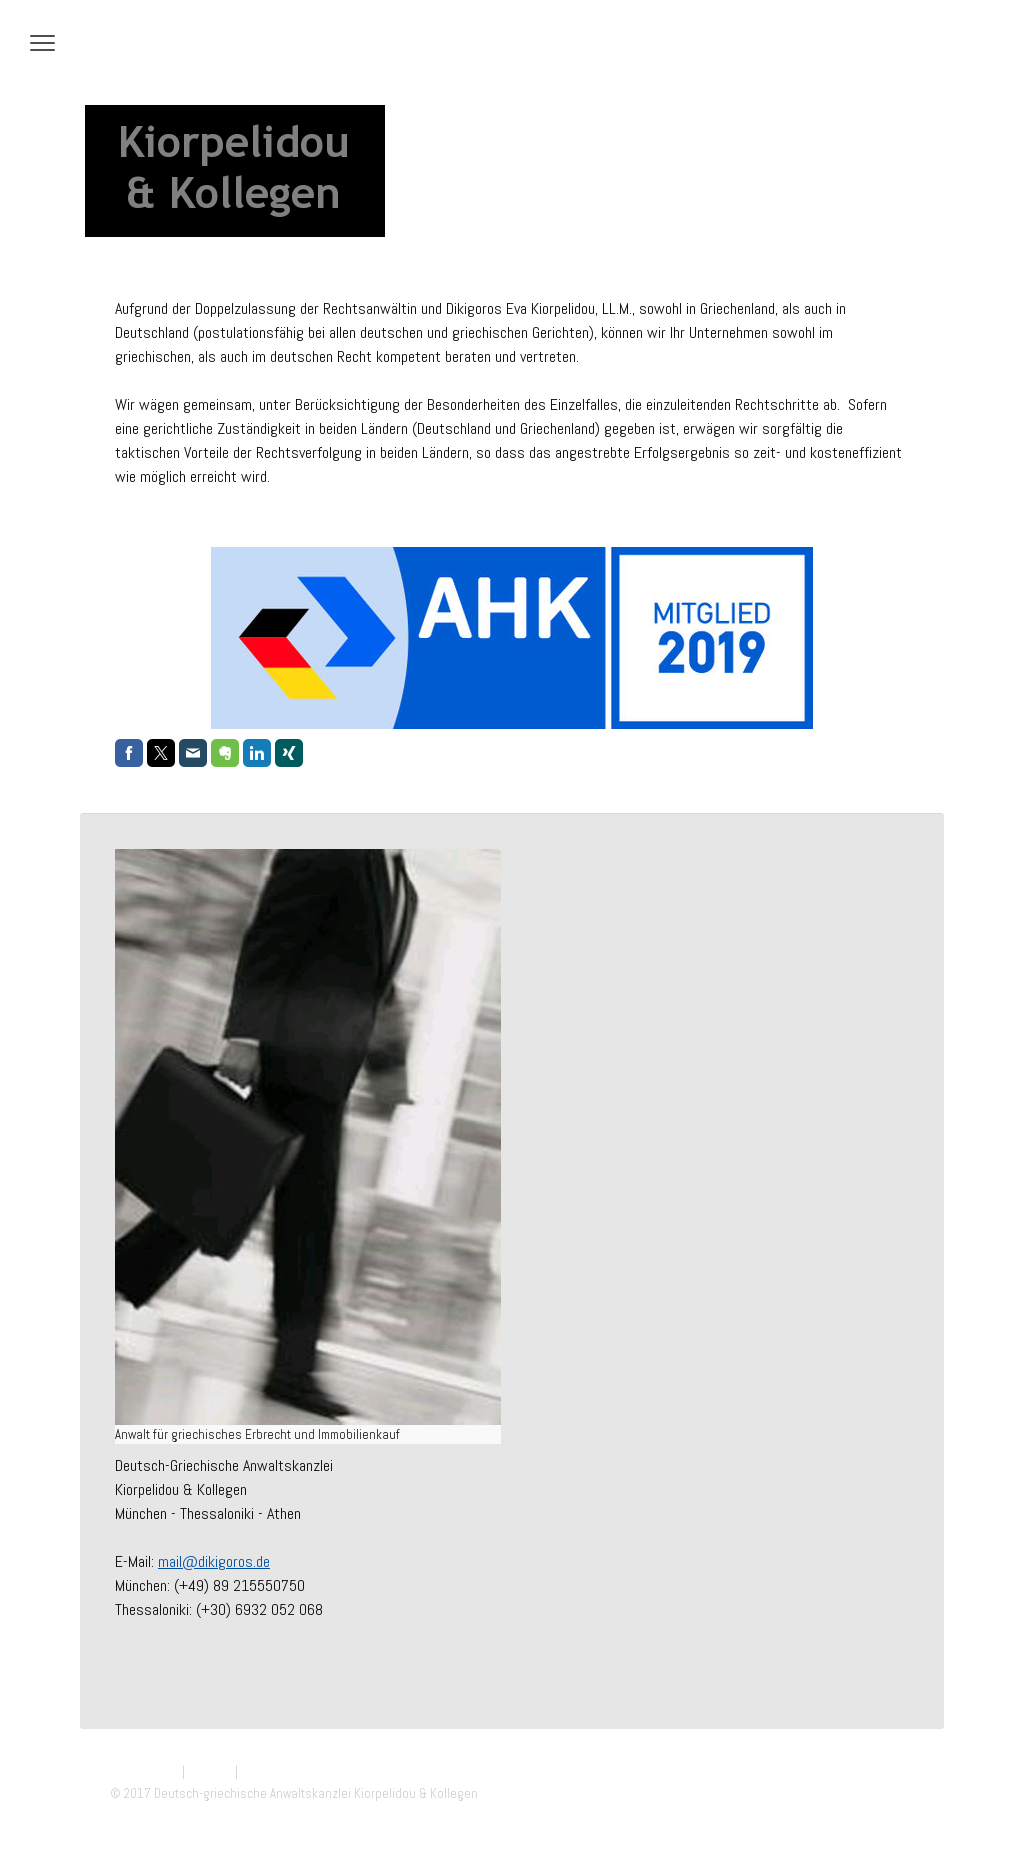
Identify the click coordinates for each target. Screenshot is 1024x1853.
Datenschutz (144, 1771)
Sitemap (210, 1771)
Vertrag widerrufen (302, 1771)
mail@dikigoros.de (214, 1561)
